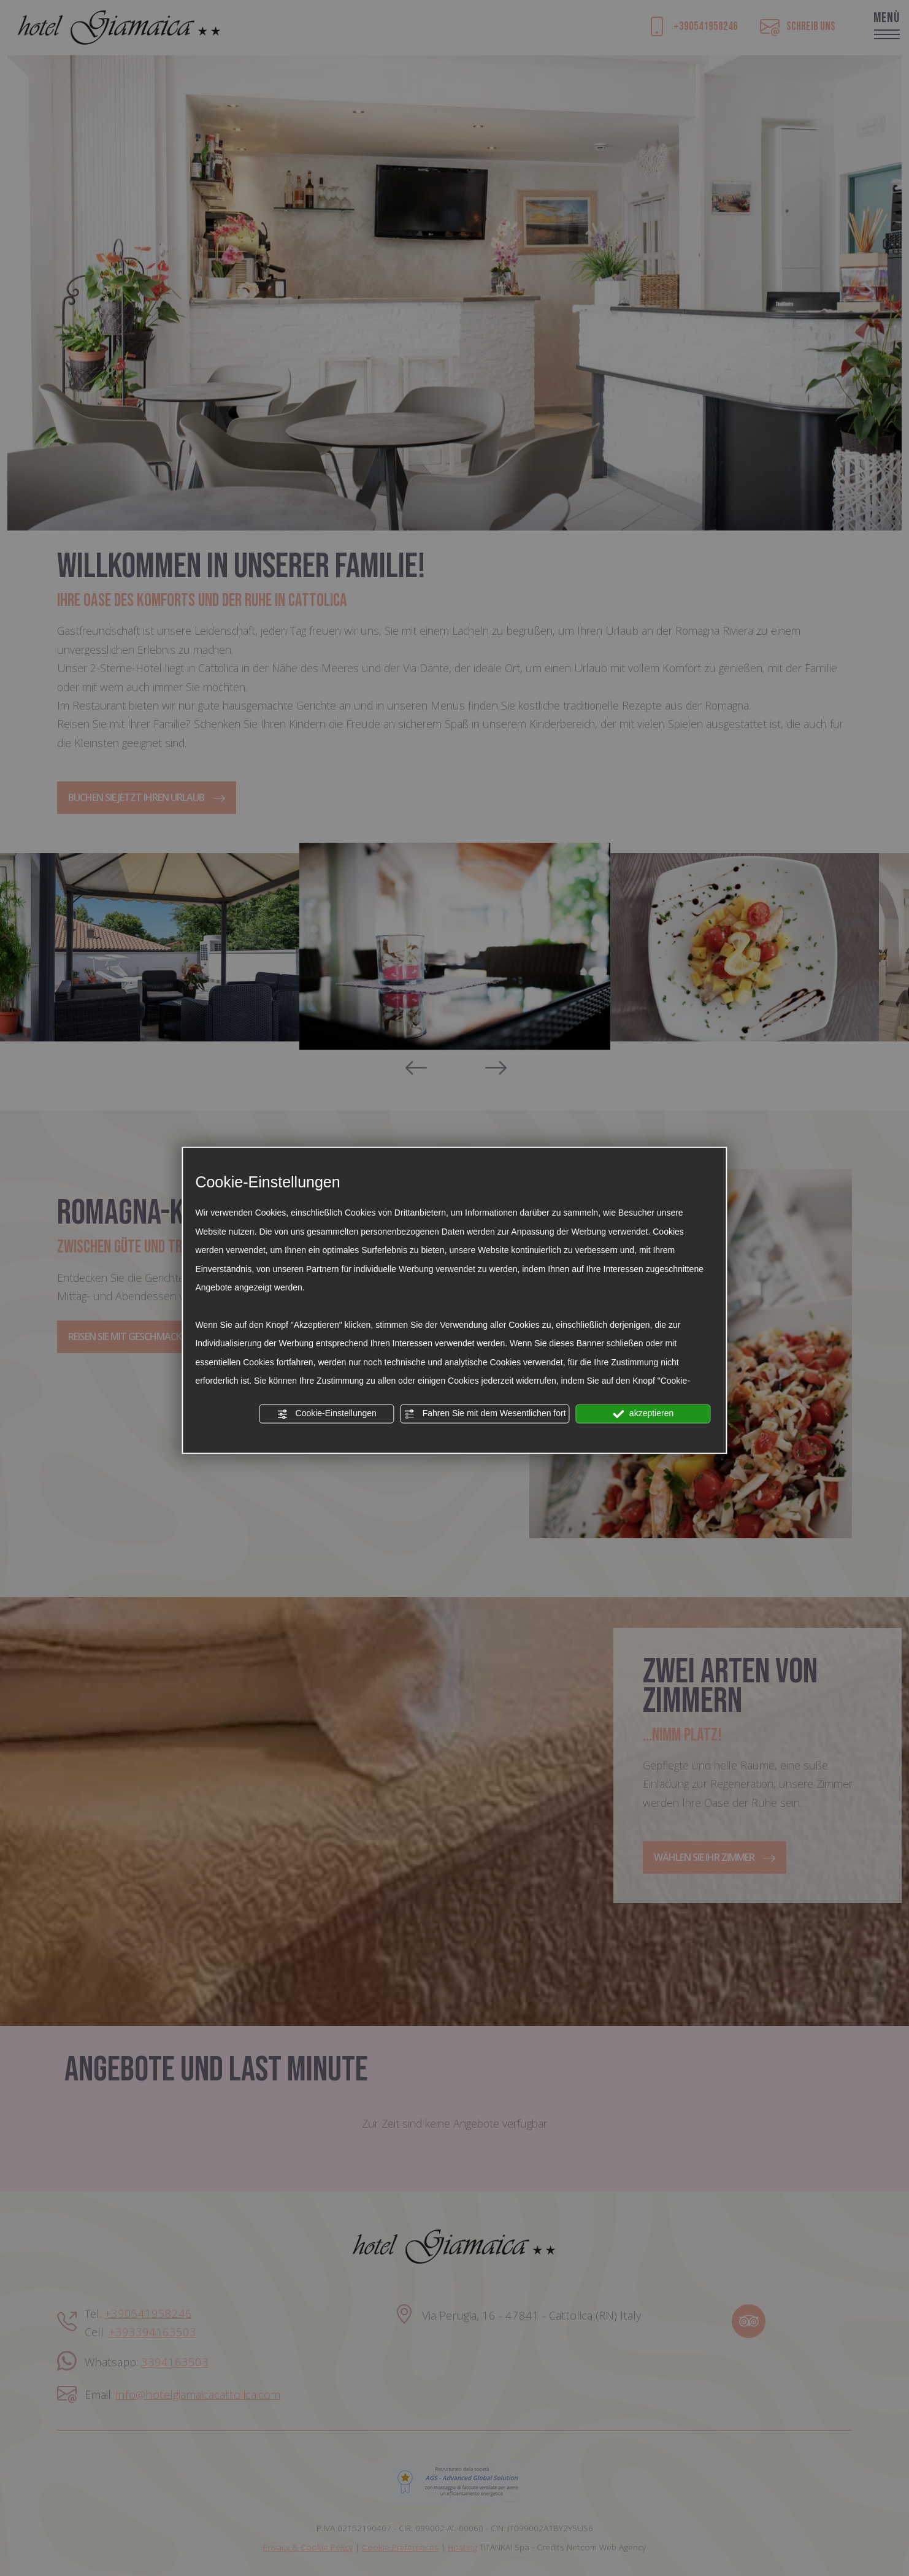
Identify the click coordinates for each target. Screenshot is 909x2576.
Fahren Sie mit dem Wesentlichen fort (485, 1413)
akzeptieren (643, 1413)
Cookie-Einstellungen (327, 1413)
